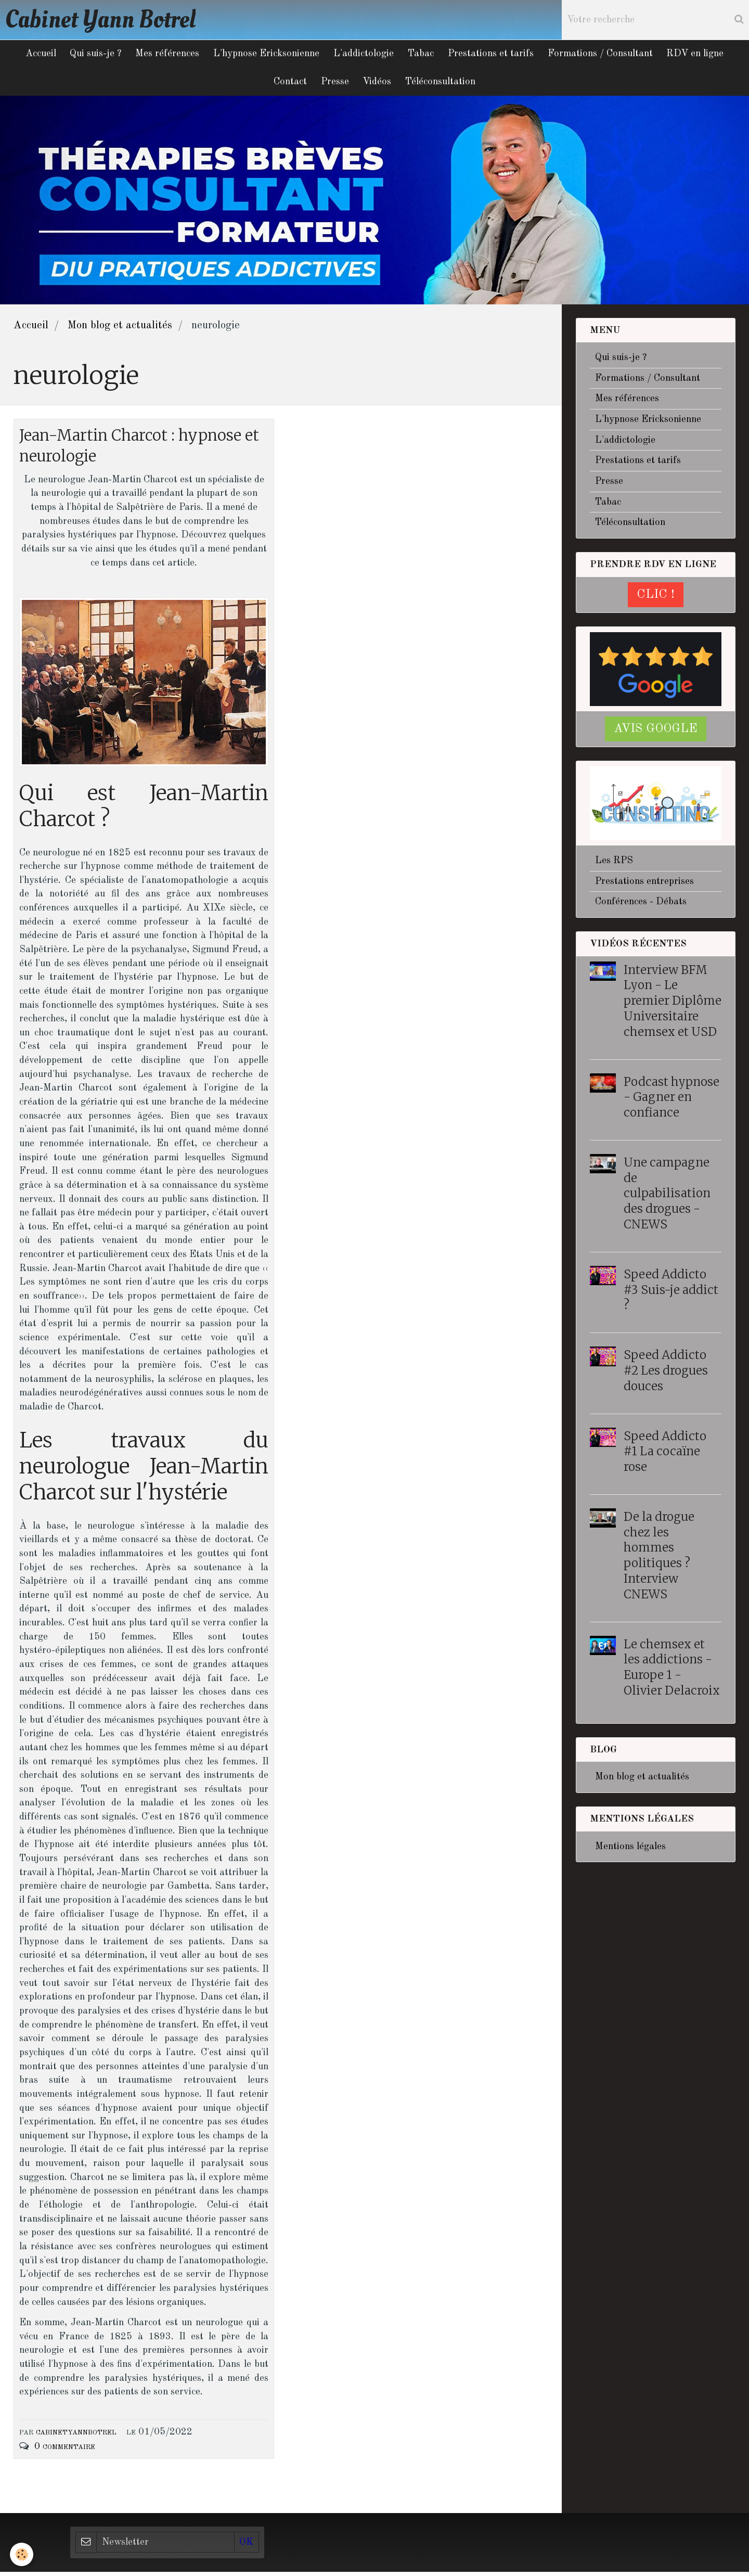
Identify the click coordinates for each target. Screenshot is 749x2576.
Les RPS (614, 863)
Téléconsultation (443, 84)
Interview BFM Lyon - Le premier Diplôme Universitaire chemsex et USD (672, 1003)
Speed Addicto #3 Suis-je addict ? (671, 1293)
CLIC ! (656, 598)
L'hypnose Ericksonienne (265, 54)
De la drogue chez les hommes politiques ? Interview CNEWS (659, 1559)
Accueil (34, 54)
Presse (334, 84)
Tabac (422, 54)
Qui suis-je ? (91, 54)
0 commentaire (64, 2450)
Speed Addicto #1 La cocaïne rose (665, 1454)
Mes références (164, 54)
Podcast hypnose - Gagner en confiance (671, 1100)
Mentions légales (630, 1849)
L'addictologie (363, 54)
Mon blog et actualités (120, 328)
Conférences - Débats (641, 904)
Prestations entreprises (644, 884)
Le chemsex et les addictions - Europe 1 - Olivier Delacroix (672, 1669)
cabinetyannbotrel (76, 2436)
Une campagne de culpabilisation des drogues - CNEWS (667, 1196)
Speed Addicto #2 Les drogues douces (666, 1373)
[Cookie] (22, 2554)
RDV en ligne (701, 54)
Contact (287, 84)
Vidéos (378, 84)
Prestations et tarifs (494, 54)
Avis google (656, 732)
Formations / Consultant (604, 54)
